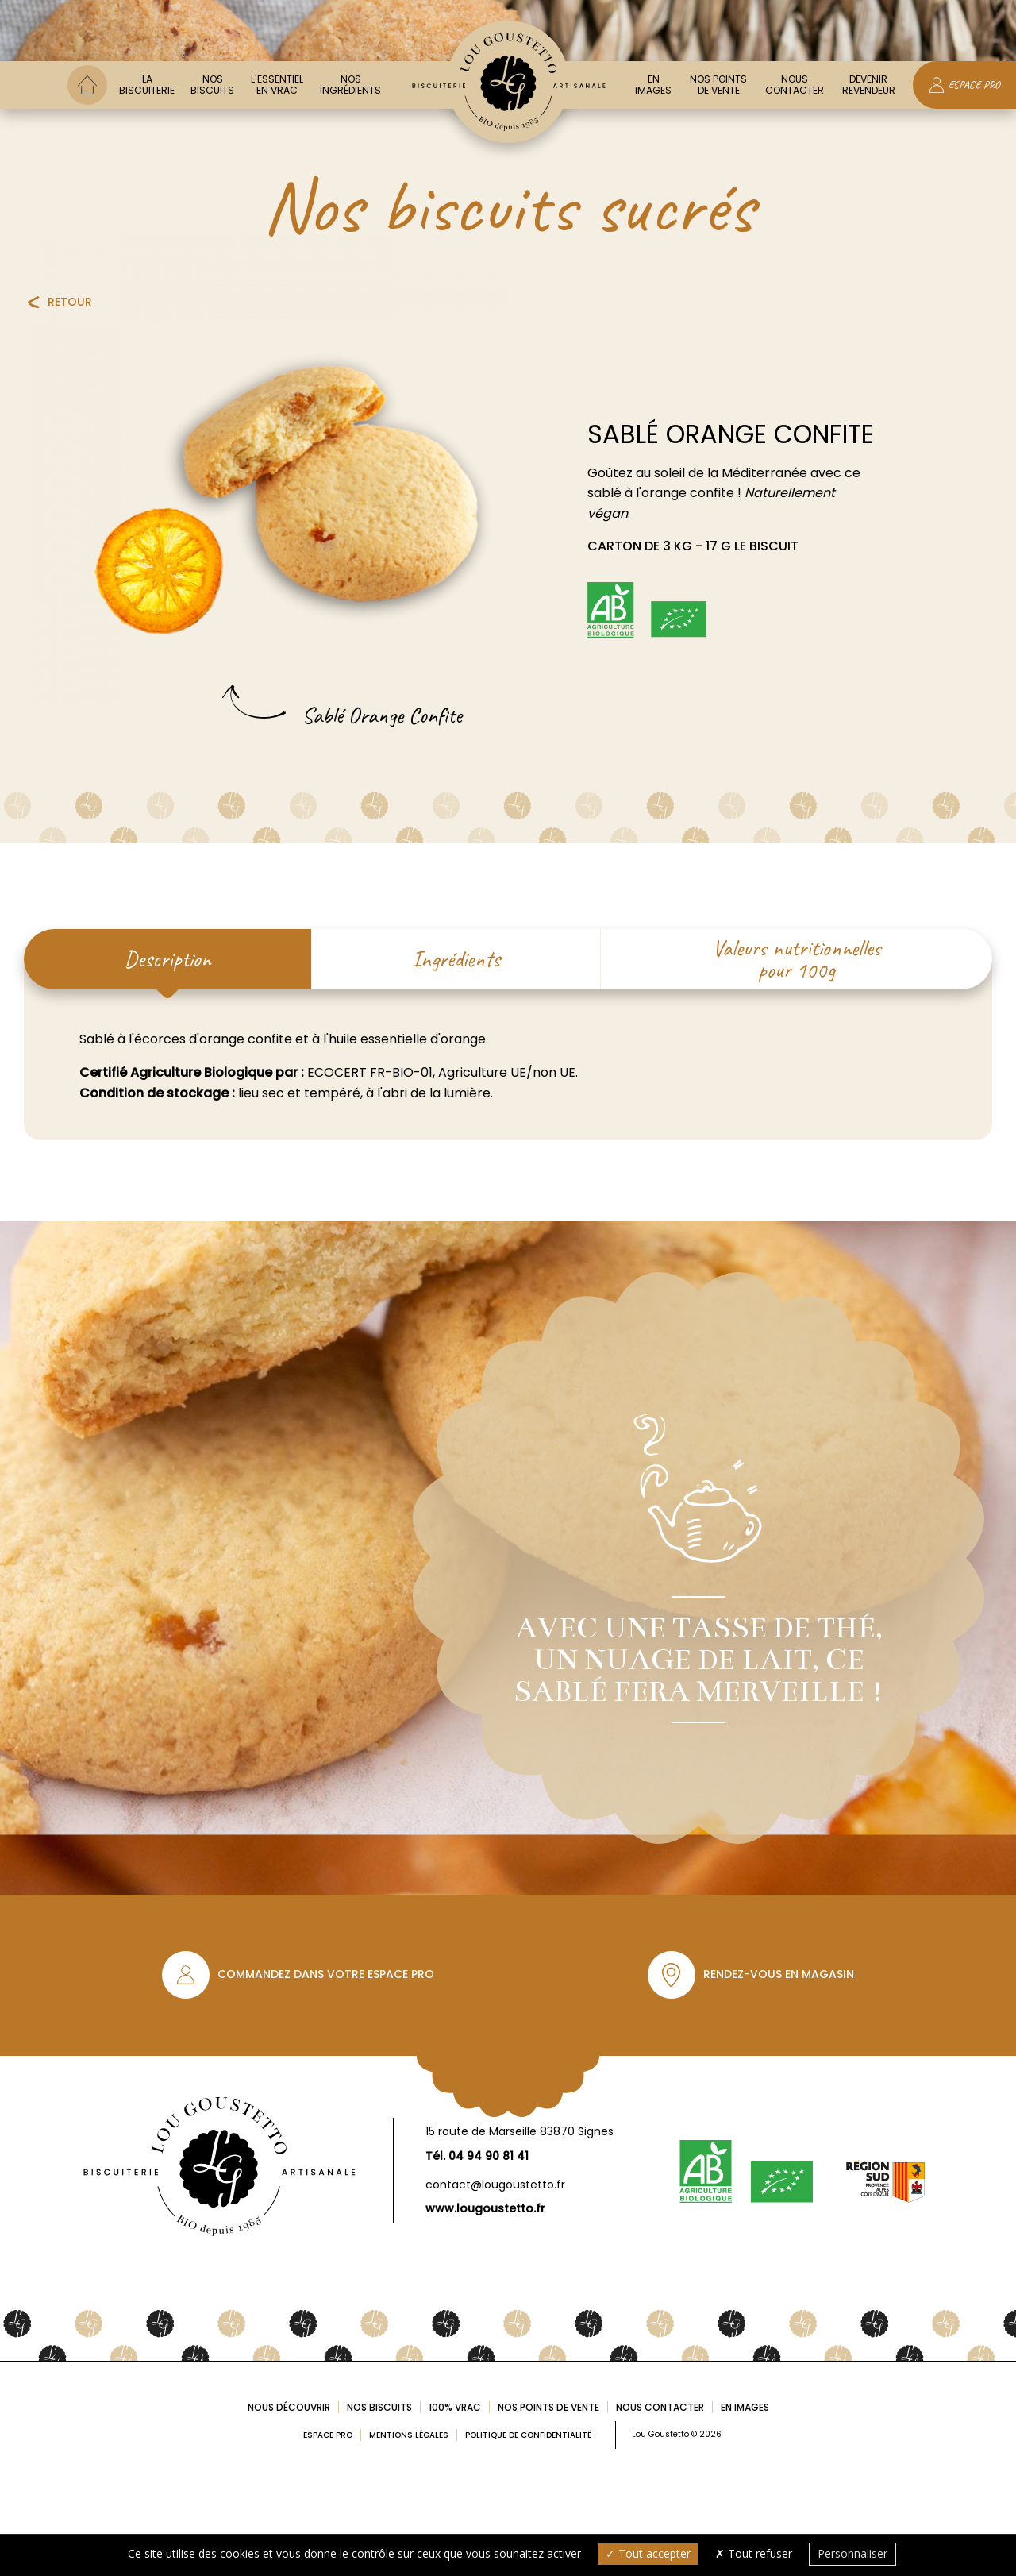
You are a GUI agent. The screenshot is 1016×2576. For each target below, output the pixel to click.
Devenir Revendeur (868, 84)
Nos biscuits (212, 84)
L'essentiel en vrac (277, 84)
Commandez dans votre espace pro (325, 1974)
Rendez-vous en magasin (778, 1974)
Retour (70, 302)
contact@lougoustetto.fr (495, 2184)
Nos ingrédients (350, 84)
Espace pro (327, 2435)
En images (653, 84)
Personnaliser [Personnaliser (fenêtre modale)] (852, 2553)
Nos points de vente (718, 84)
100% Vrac (455, 2407)
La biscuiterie (147, 84)
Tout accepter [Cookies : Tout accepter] (648, 2553)
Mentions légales (408, 2435)
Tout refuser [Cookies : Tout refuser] (753, 2553)
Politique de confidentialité (528, 2435)
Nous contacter (794, 84)
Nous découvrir (289, 2407)
